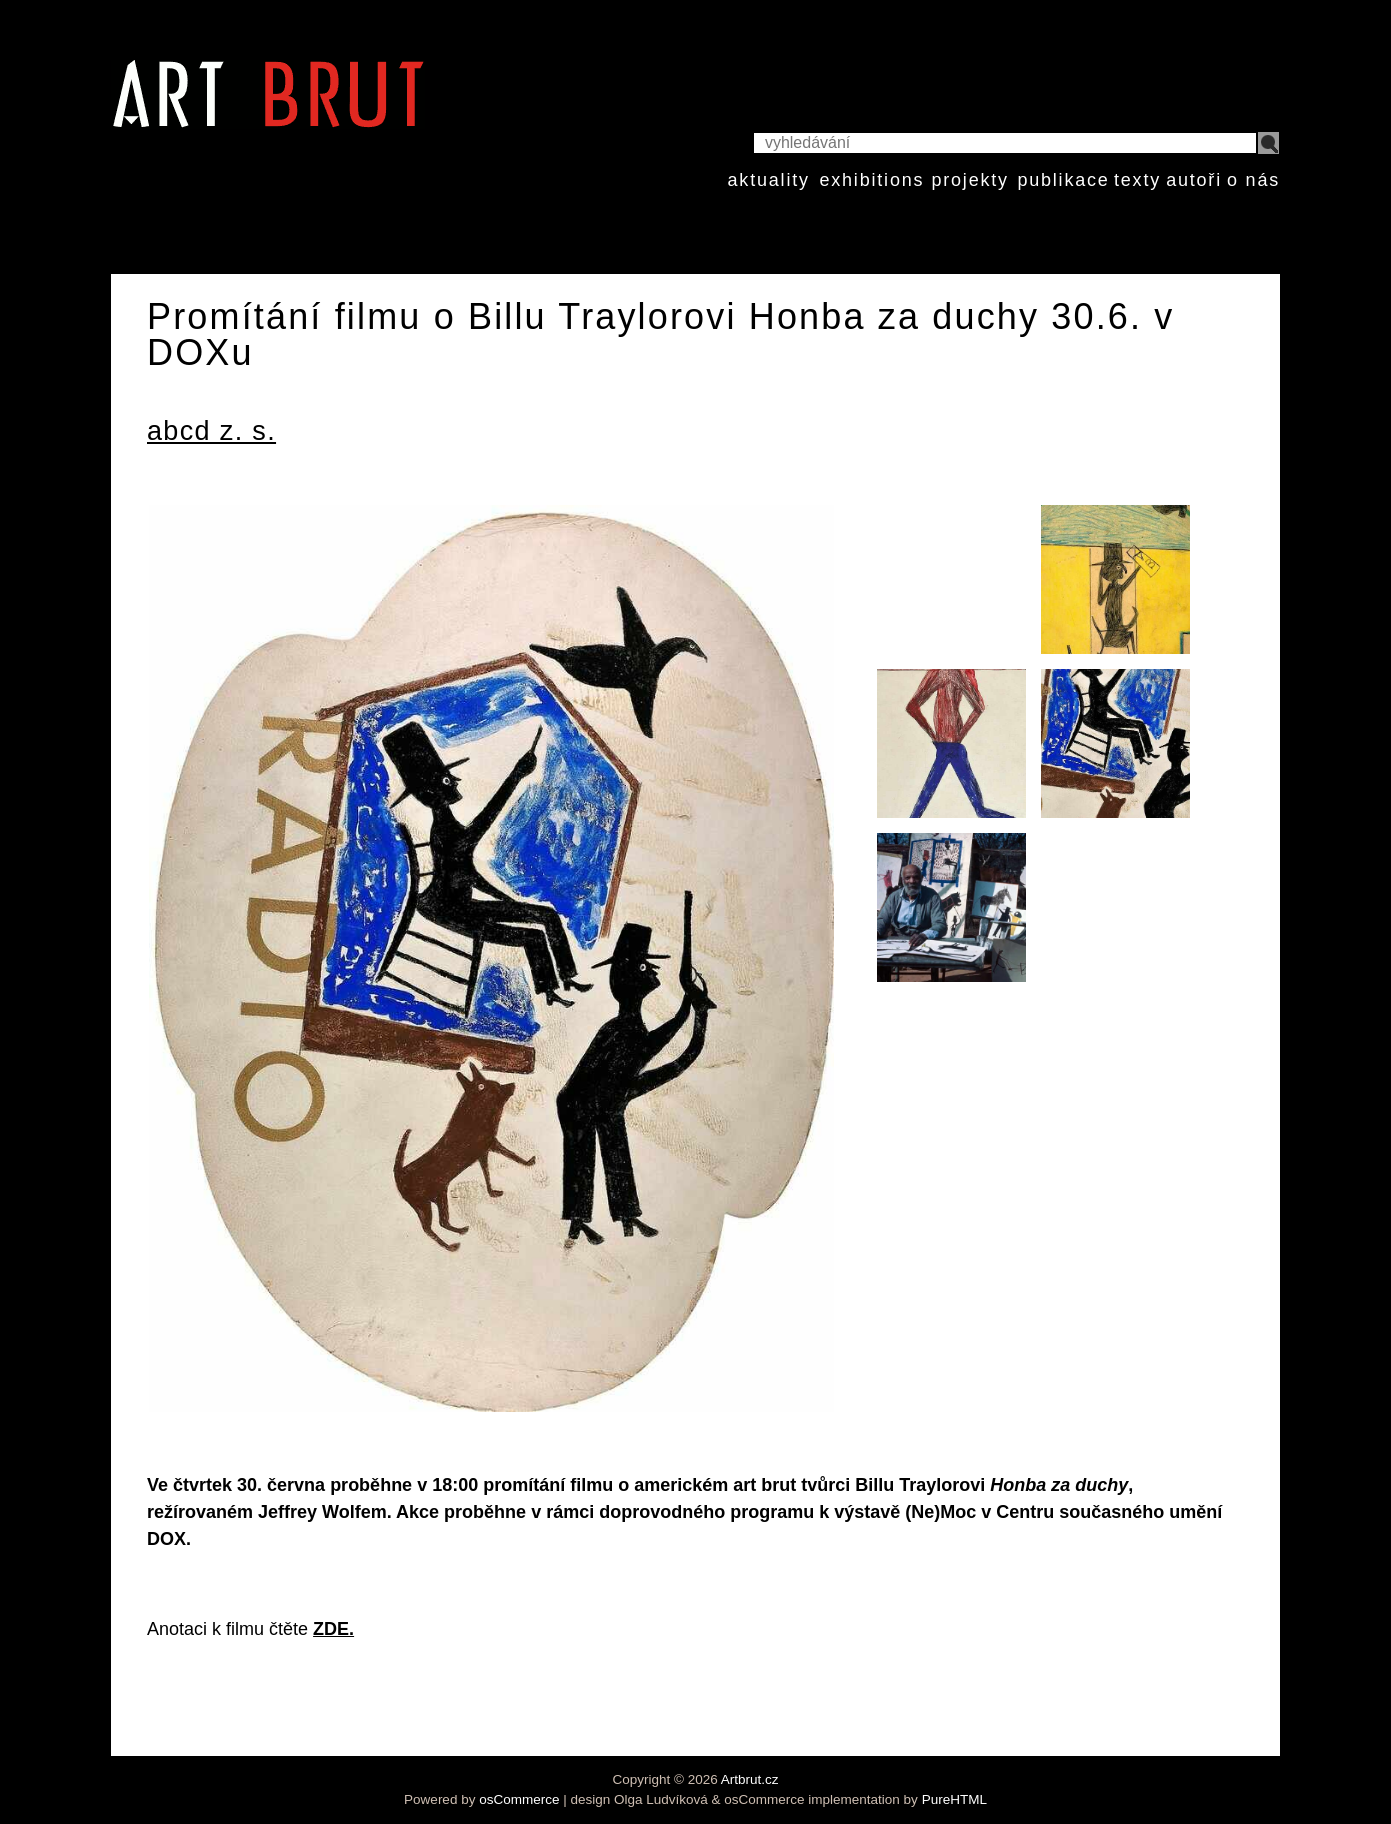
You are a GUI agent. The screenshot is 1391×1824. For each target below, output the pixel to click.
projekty (969, 180)
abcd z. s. (211, 431)
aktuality (769, 180)
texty (1137, 180)
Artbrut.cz (750, 1779)
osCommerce (519, 1799)
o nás (1253, 180)
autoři (1194, 180)
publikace (1063, 180)
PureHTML (954, 1799)
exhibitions (871, 180)
